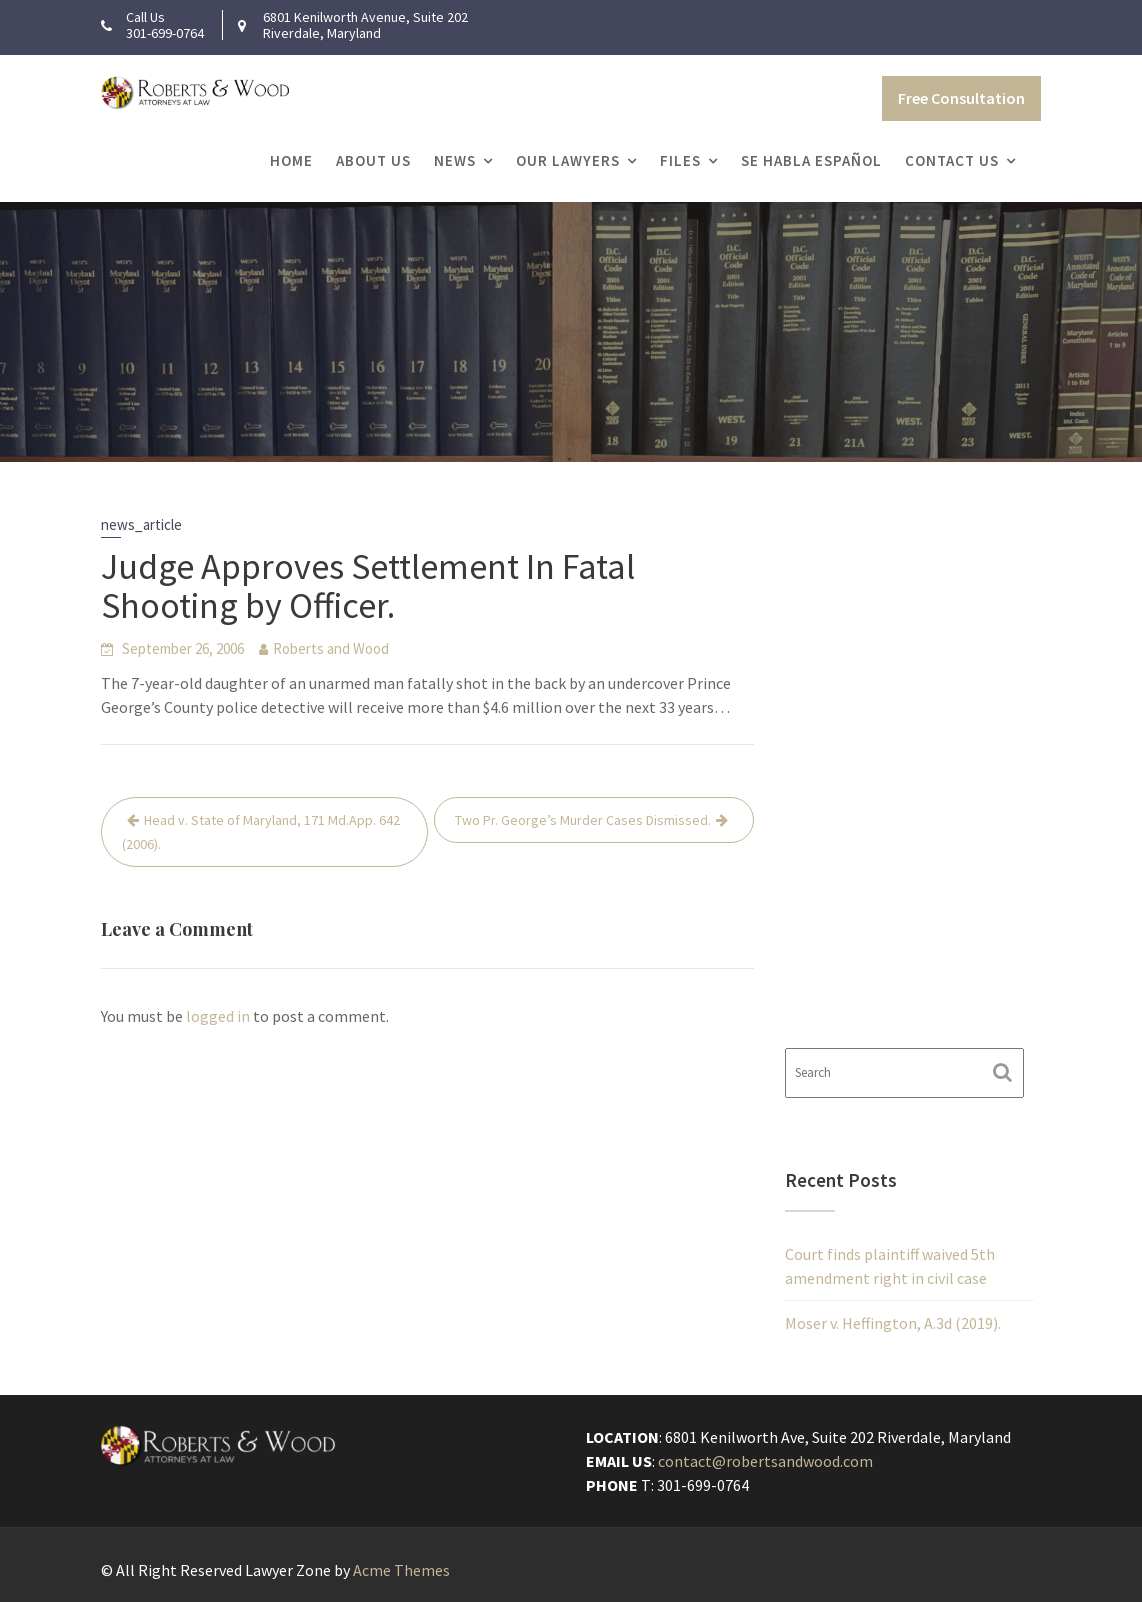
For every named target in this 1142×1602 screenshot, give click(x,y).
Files (680, 160)
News (455, 160)
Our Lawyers (568, 160)
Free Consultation (961, 98)
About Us (373, 160)
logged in (218, 1016)
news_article (141, 524)
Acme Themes (401, 1570)
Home (291, 160)
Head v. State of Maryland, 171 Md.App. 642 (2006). (261, 832)
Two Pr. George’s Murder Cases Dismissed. (583, 820)
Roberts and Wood (331, 648)
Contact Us (952, 160)
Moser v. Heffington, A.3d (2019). (893, 1323)
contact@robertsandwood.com (766, 1461)
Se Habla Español (811, 160)
